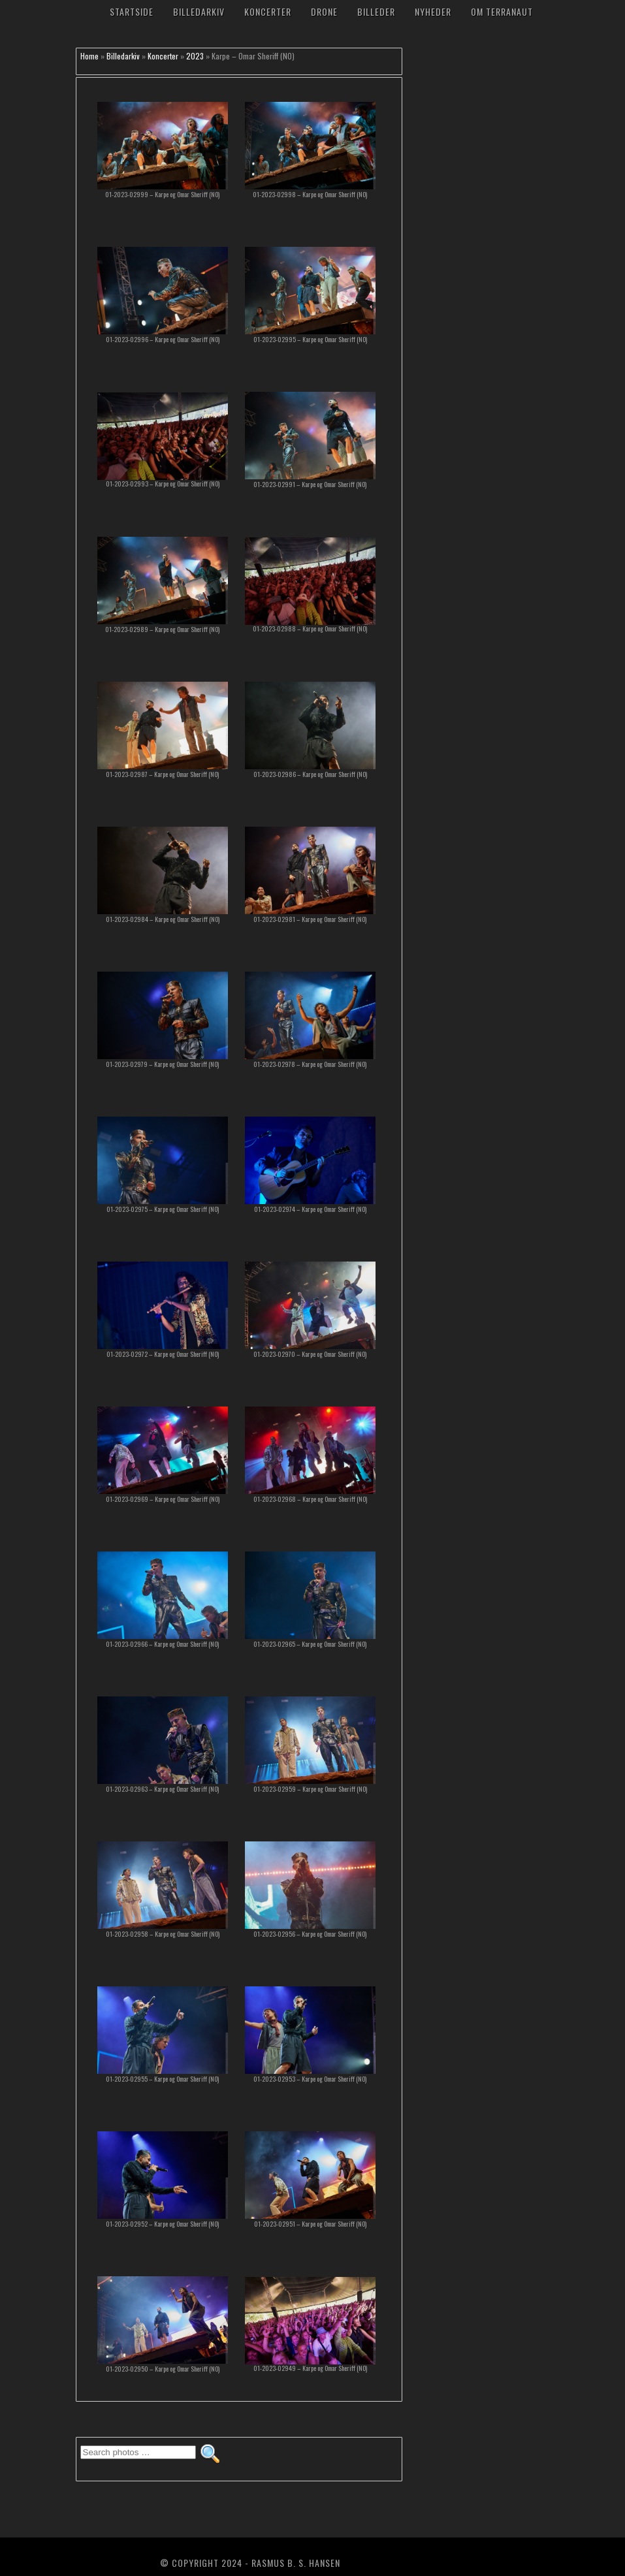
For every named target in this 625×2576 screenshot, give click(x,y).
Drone (324, 11)
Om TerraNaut (502, 11)
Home (89, 55)
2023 (195, 55)
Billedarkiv (199, 11)
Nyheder (433, 11)
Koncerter (267, 11)
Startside (131, 11)
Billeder (376, 11)
